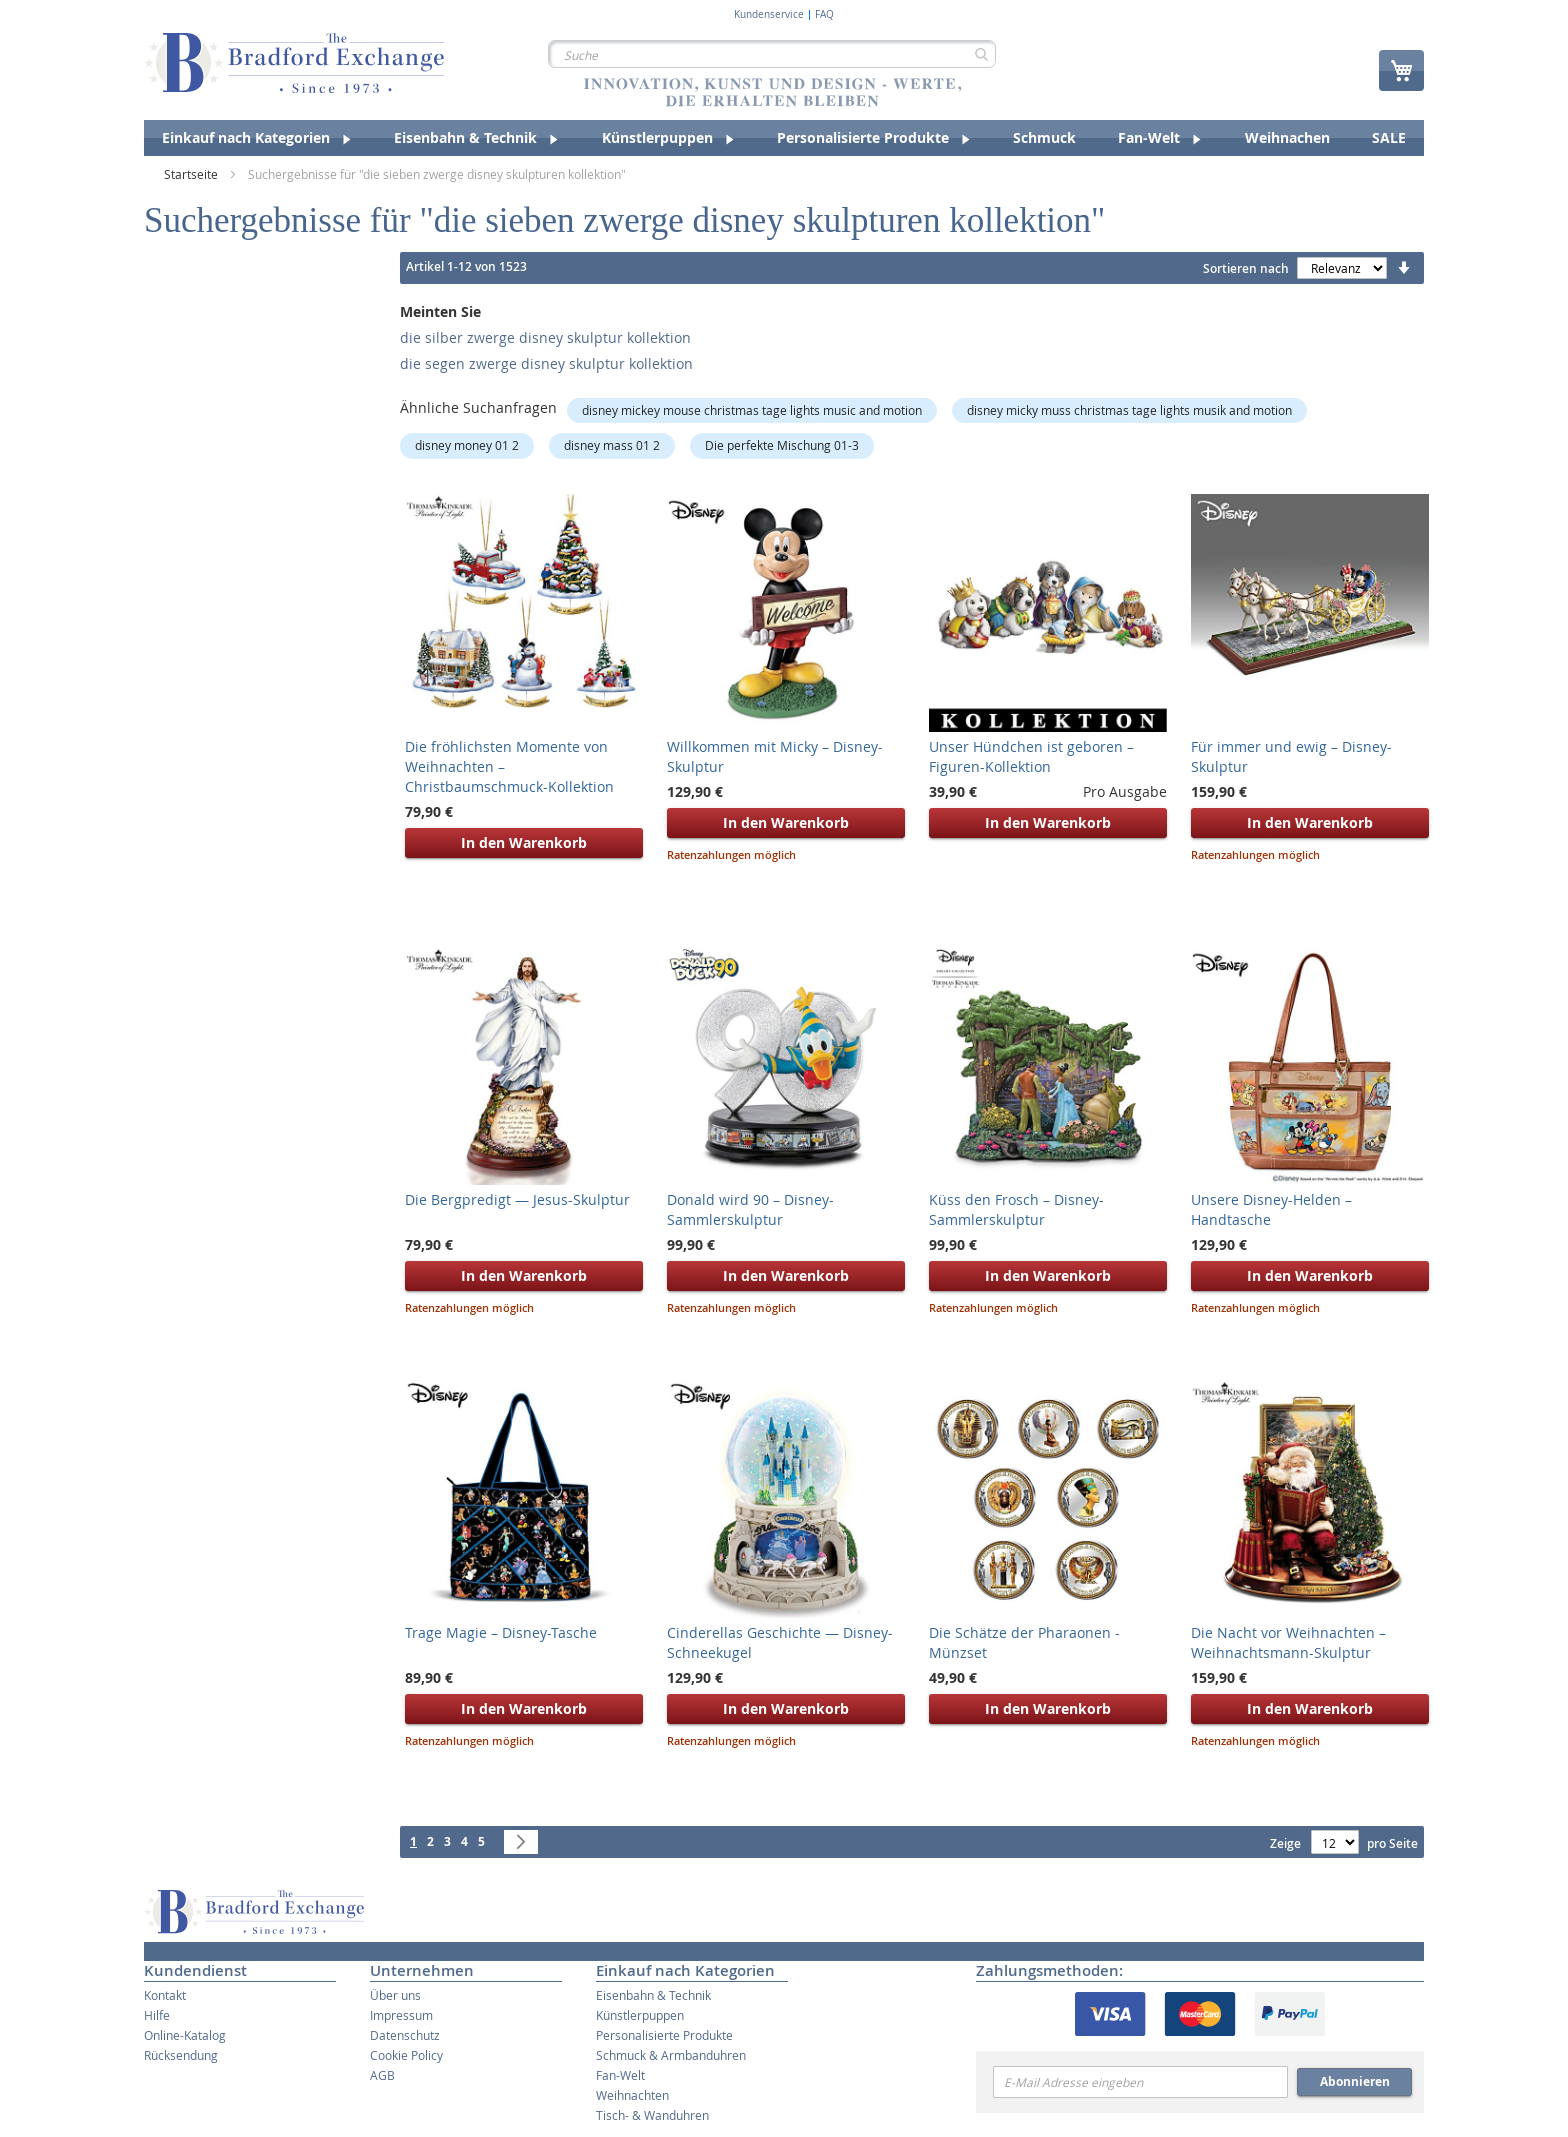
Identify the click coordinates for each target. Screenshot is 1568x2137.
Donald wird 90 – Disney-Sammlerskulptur (750, 1209)
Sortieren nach (1246, 268)
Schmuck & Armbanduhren (671, 2055)
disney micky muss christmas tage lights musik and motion (1129, 410)
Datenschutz (405, 2035)
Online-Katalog (185, 2035)
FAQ (824, 15)
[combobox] (772, 54)
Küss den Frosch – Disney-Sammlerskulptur (1016, 1209)
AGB (382, 2075)
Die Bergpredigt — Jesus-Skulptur (517, 1199)
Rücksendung (181, 2055)
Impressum (401, 2015)
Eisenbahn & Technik (653, 1995)
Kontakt (165, 1995)
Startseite (192, 174)
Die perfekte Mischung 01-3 (782, 445)
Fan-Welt (620, 2075)
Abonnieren (1355, 2081)
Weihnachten (632, 2095)
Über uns (395, 1995)
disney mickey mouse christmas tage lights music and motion (752, 410)
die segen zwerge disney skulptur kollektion (546, 363)
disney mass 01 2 (612, 445)
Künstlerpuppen (640, 2015)
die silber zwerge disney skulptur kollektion (545, 337)
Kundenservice (769, 15)
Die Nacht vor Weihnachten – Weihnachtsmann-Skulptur (1288, 1642)
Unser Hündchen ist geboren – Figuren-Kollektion (1031, 756)
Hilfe (157, 2015)
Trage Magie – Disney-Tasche (501, 1632)
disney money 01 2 (467, 445)
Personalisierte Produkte (664, 2035)
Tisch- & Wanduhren (652, 2115)
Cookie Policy (406, 2055)
